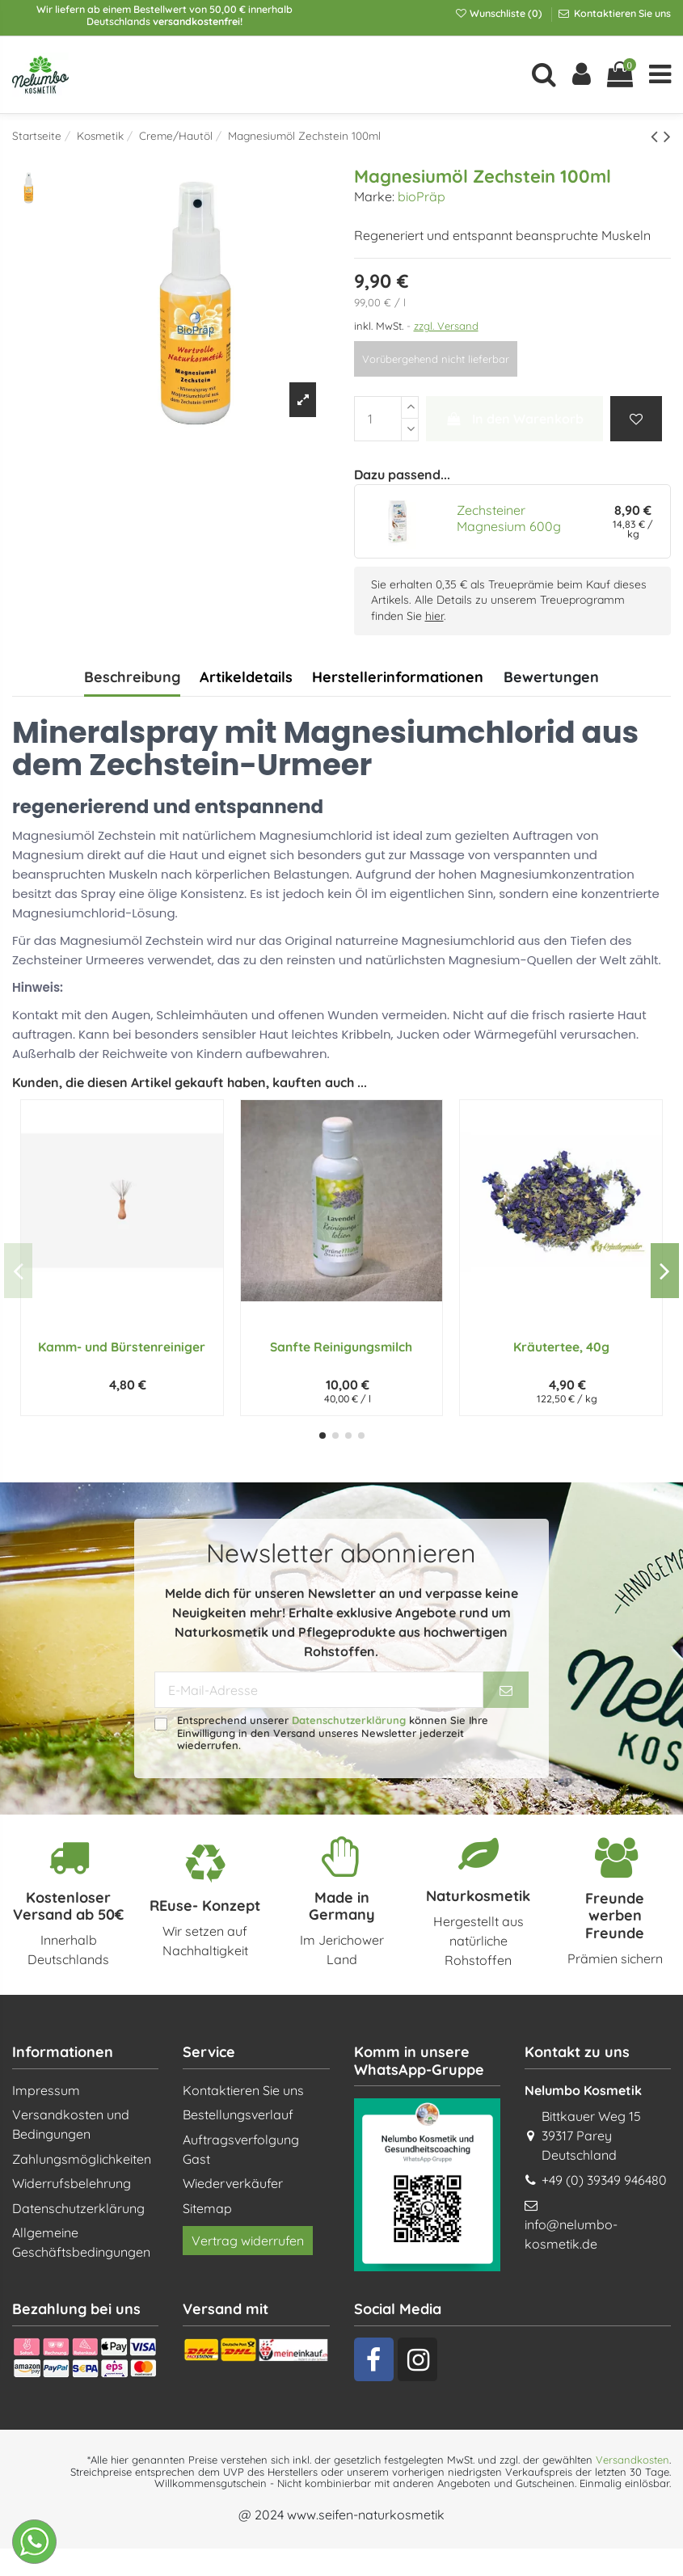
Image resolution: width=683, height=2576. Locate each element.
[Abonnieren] (506, 1690)
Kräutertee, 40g (561, 1347)
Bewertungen (551, 677)
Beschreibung (132, 677)
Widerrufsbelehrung (71, 2183)
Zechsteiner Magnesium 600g (509, 517)
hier (434, 616)
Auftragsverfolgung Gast (241, 2149)
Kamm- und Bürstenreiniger (121, 1347)
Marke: (374, 196)
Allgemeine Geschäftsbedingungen (81, 2242)
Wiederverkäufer (233, 2183)
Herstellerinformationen (397, 677)
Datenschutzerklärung (349, 1720)
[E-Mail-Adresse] (318, 1690)
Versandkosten (632, 2459)
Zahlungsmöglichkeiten (81, 2159)
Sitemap (207, 2208)
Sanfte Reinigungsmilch (341, 1347)
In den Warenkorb (514, 419)
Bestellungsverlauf (238, 2114)
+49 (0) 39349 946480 (604, 2180)
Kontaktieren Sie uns (621, 13)
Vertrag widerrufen (248, 2240)
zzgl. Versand (446, 325)
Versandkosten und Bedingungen (70, 2124)
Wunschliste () (499, 13)
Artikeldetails (246, 677)
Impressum (46, 2090)
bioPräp (421, 196)
